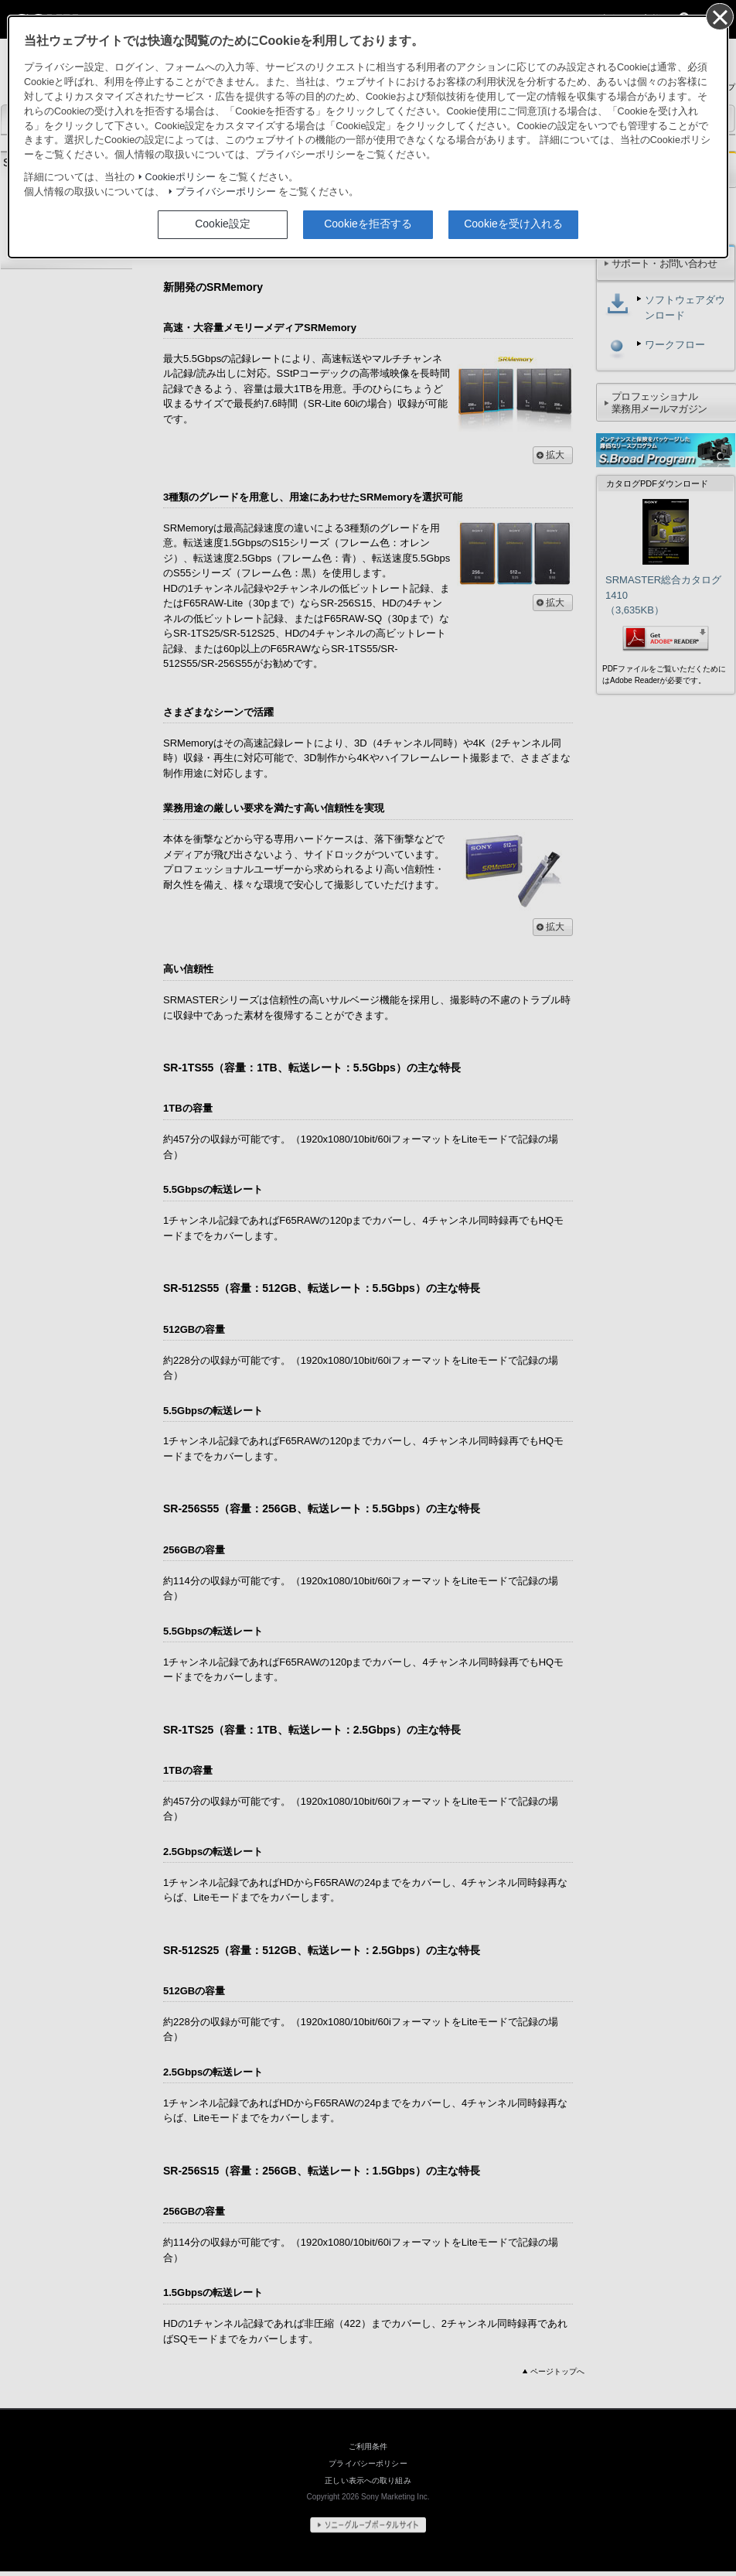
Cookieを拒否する (368, 224)
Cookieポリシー (180, 178)
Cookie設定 (222, 224)
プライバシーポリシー (225, 191)
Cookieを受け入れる (513, 224)
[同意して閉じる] (719, 16)
